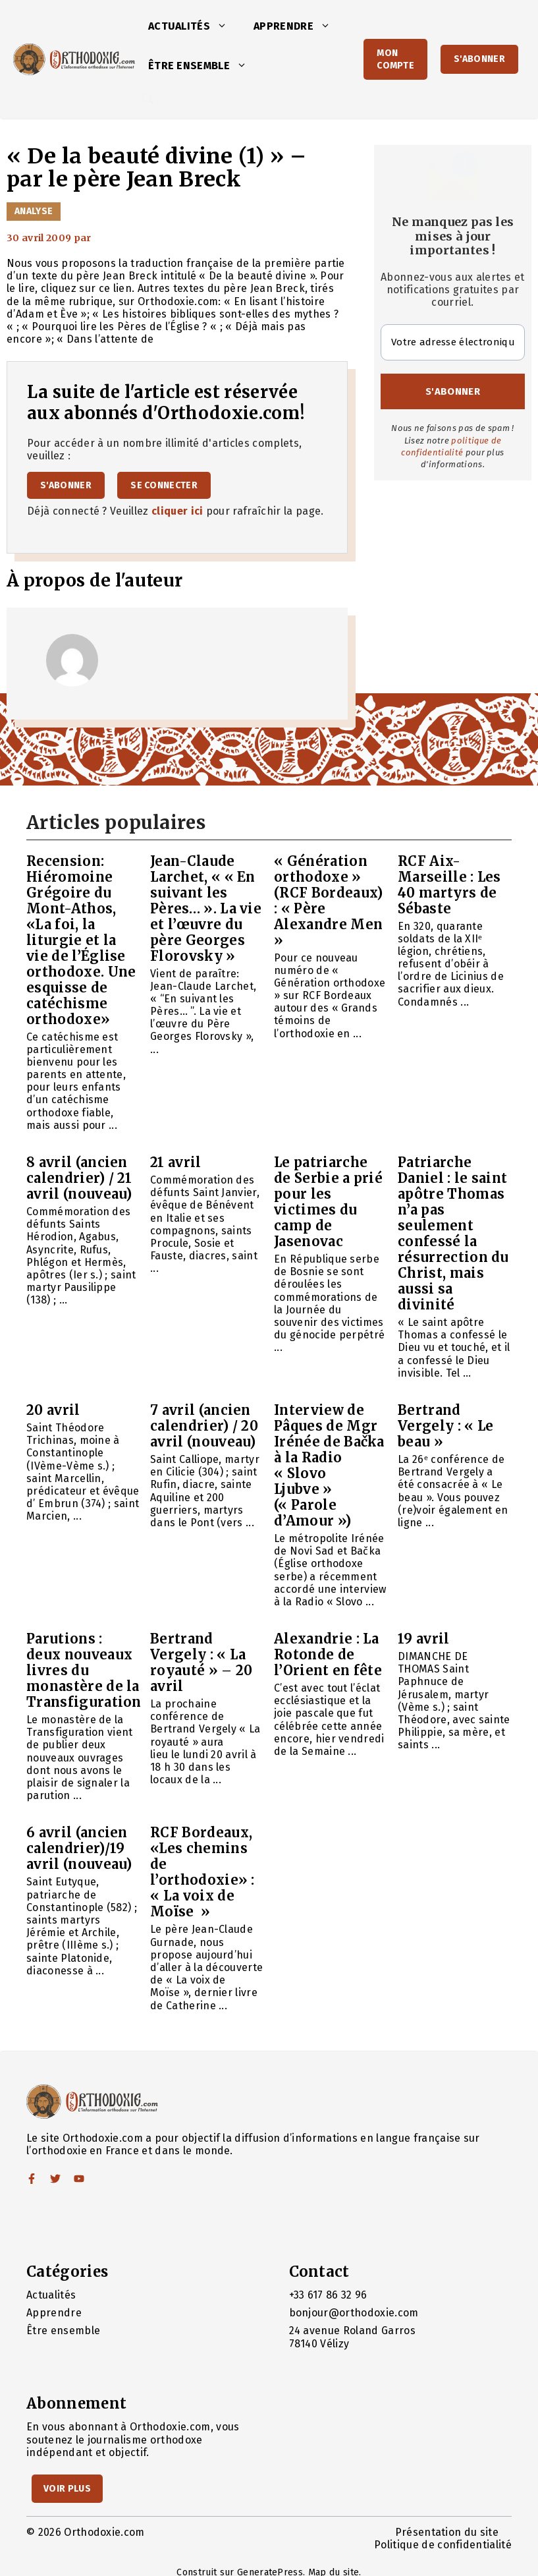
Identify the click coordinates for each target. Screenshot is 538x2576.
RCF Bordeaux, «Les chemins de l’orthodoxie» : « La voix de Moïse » (202, 1872)
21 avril (176, 1162)
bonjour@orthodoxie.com (354, 2312)
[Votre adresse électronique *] (453, 342)
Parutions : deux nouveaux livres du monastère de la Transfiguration (84, 1670)
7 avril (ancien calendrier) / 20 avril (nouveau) (204, 1426)
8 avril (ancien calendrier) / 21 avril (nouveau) (79, 1178)
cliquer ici (177, 511)
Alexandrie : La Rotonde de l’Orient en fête (328, 1654)
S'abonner (479, 59)
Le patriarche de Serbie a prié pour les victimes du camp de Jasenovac (328, 1201)
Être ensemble (204, 66)
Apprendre (299, 26)
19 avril (424, 1638)
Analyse (33, 211)
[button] (225, 26)
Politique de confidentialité (443, 2544)
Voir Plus (67, 2488)
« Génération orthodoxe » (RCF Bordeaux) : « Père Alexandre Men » (328, 900)
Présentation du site (446, 2532)
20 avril (53, 1410)
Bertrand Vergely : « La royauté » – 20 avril (201, 1662)
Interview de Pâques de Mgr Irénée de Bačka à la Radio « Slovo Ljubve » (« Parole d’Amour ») (329, 1465)
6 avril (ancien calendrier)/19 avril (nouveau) (79, 1848)
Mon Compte (395, 59)
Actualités (194, 26)
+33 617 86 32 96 (328, 2295)
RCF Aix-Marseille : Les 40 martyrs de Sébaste (449, 885)
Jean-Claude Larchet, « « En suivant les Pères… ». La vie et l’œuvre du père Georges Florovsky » (205, 908)
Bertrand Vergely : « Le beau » (445, 1426)
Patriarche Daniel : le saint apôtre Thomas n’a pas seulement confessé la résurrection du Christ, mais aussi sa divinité (453, 1233)
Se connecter (164, 485)
